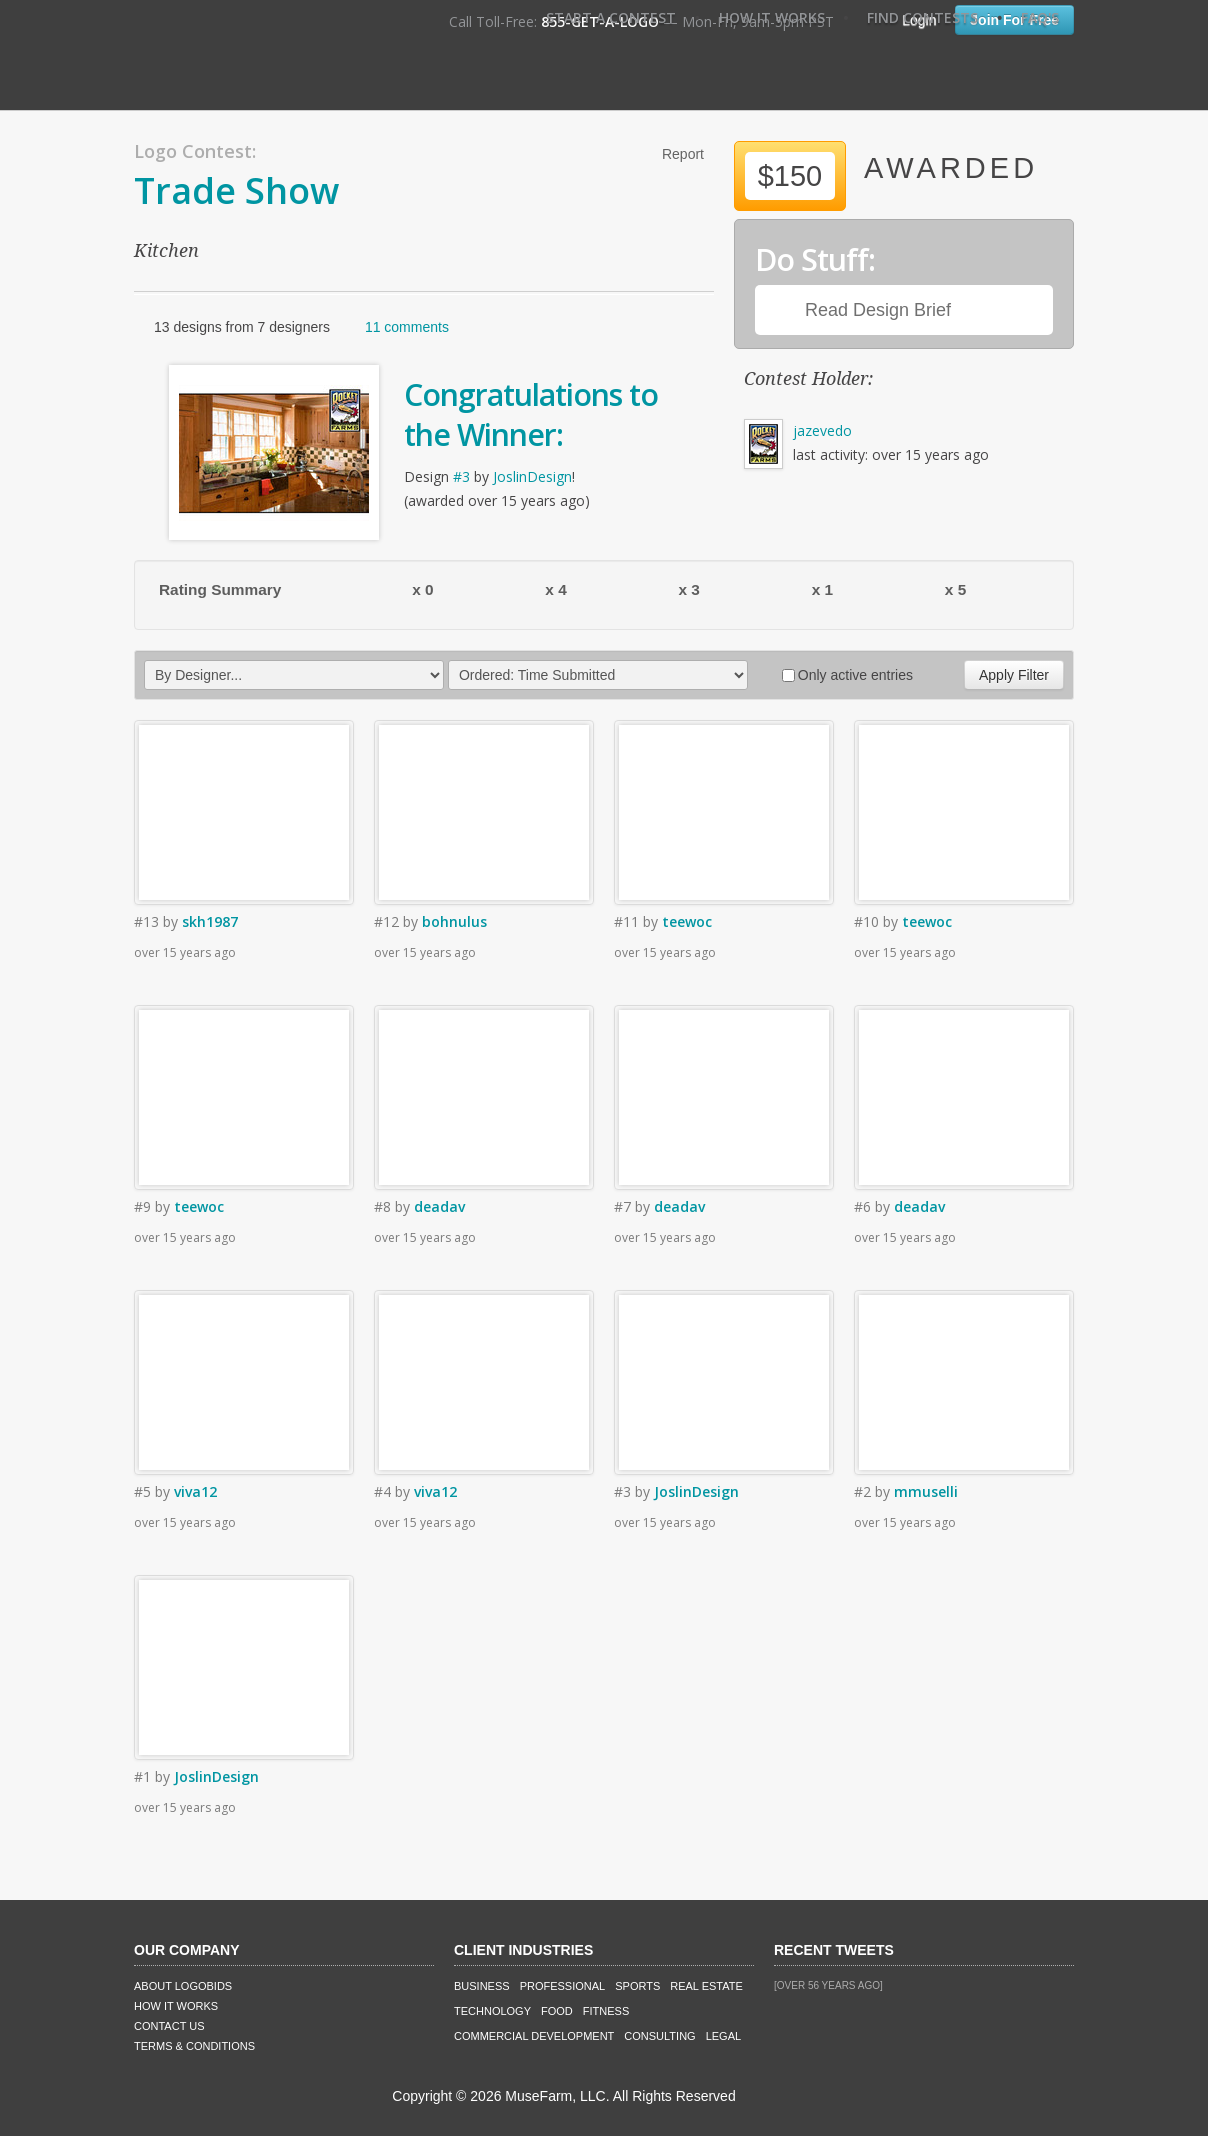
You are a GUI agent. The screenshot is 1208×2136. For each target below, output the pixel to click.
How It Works (772, 17)
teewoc (687, 921)
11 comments (407, 327)
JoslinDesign (532, 476)
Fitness (606, 2011)
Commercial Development (534, 2036)
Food (557, 2011)
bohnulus (454, 921)
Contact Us (169, 2026)
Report (683, 154)
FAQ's (1040, 17)
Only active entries (847, 675)
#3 (461, 476)
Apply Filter (1014, 675)
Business (482, 1986)
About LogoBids (183, 1986)
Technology (492, 2011)
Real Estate (706, 1986)
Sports (637, 1986)
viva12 (195, 1491)
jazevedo (822, 430)
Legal (723, 2036)
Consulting (659, 2036)
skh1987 (210, 921)
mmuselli (926, 1491)
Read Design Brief (878, 310)
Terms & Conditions (194, 2046)
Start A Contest (611, 17)
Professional (563, 1986)
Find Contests (922, 17)
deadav (439, 1206)
